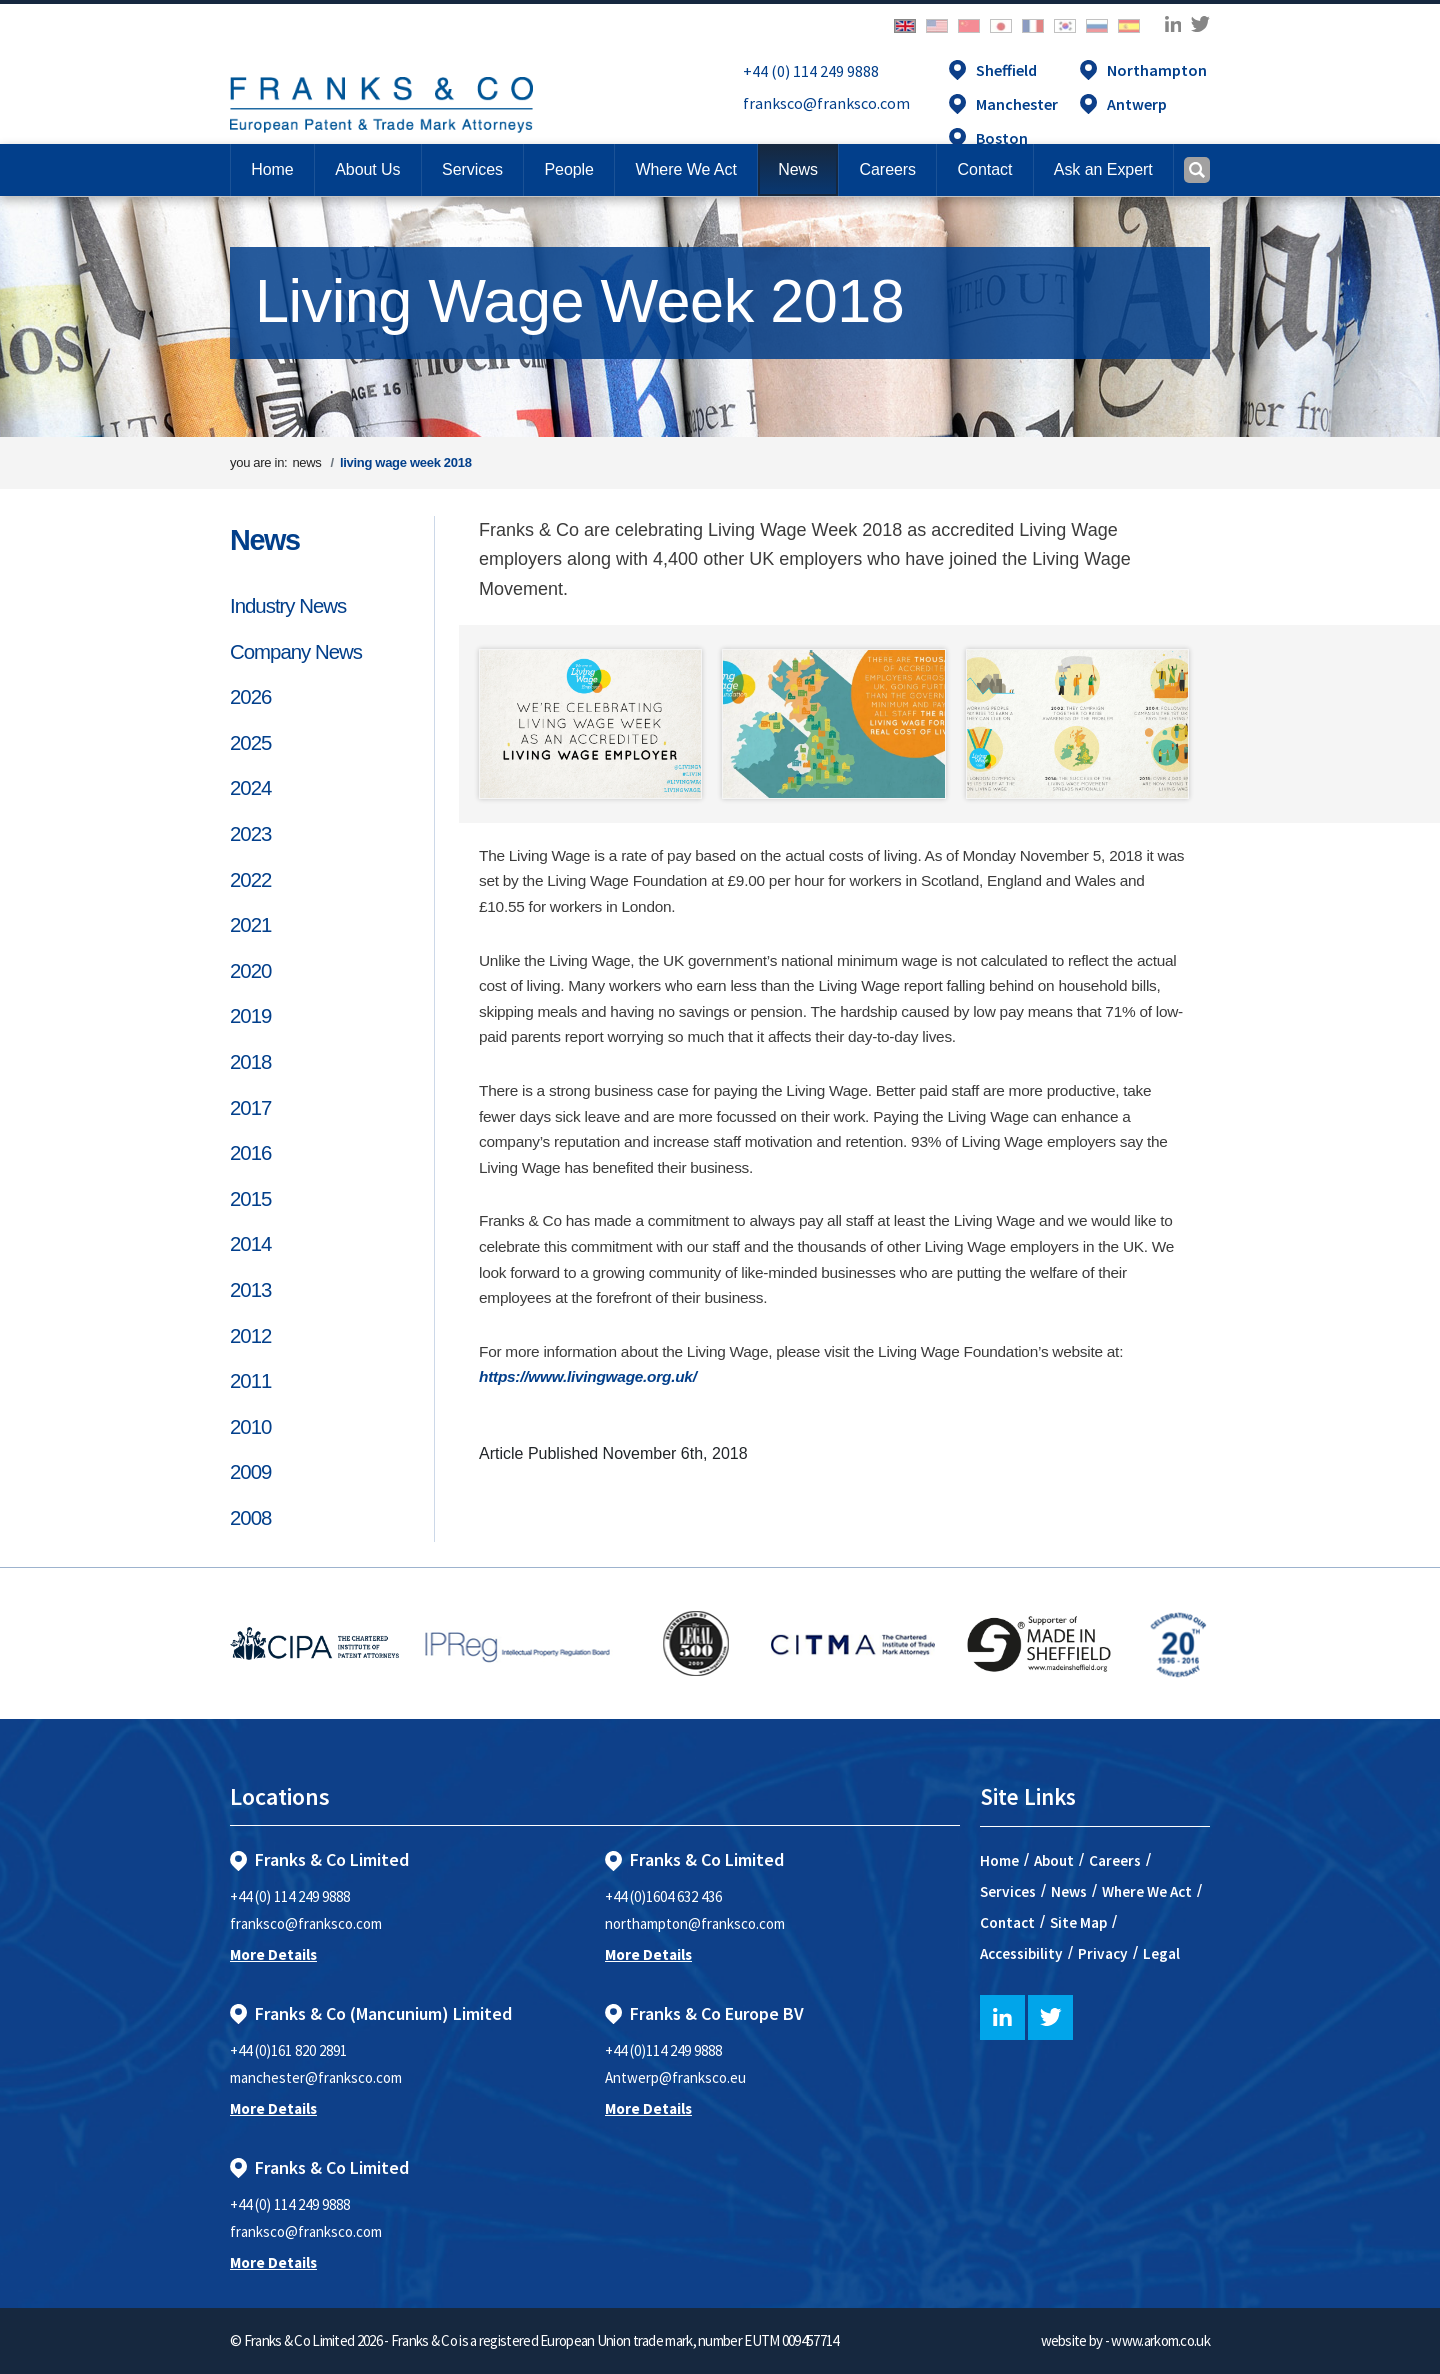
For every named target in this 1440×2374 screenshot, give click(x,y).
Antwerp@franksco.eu (675, 2077)
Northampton (1157, 70)
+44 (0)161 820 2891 (288, 2050)
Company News (296, 652)
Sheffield (1006, 70)
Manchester (1017, 104)
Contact (1007, 1922)
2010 (250, 1427)
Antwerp (1137, 104)
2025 (250, 743)
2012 (250, 1336)
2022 (250, 880)
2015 (250, 1199)
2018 (250, 1062)
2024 (250, 788)
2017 (250, 1108)
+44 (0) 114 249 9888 (811, 71)
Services (1008, 1891)
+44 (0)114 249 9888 (663, 2050)
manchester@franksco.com (316, 2077)
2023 (250, 834)
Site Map (1078, 1922)
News (265, 540)
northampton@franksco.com (695, 1923)
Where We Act (1147, 1891)
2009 (250, 1472)
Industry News (288, 606)
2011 (250, 1381)
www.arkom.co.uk (1160, 2340)
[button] (984, 170)
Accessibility (1021, 1953)
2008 (250, 1518)
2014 (250, 1244)
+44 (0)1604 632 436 (663, 1896)
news (306, 462)
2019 (250, 1016)
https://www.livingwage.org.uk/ (588, 1376)
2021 (250, 925)
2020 (250, 971)
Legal (1161, 1953)
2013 (250, 1290)
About (1054, 1860)
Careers (1115, 1860)
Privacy (1103, 1953)
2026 (250, 697)
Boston (1002, 138)
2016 (250, 1153)
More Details (273, 1954)
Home (272, 169)
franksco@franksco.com (826, 103)
